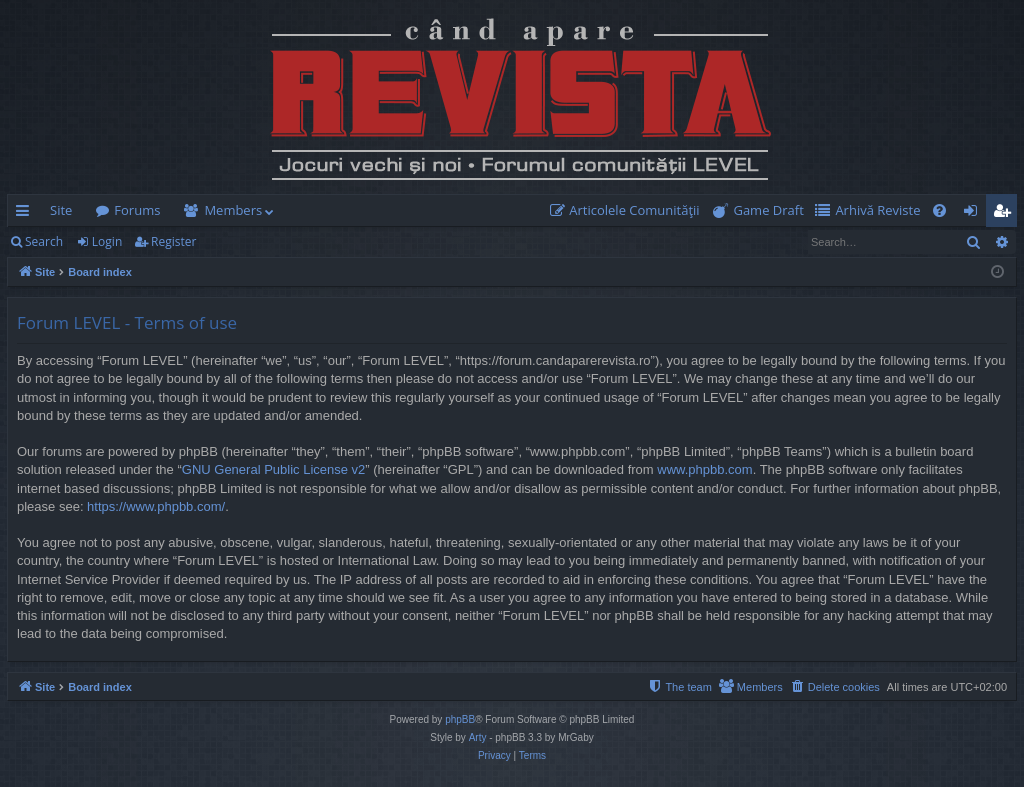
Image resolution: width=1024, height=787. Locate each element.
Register (173, 241)
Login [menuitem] (974, 214)
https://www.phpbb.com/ (156, 506)
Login (107, 241)
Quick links (26, 214)
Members (233, 210)
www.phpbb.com (704, 469)
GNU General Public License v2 (274, 469)
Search (44, 241)
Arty (478, 737)
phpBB (460, 719)
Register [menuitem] (1006, 214)
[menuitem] (629, 210)
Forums (137, 210)
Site (61, 210)
